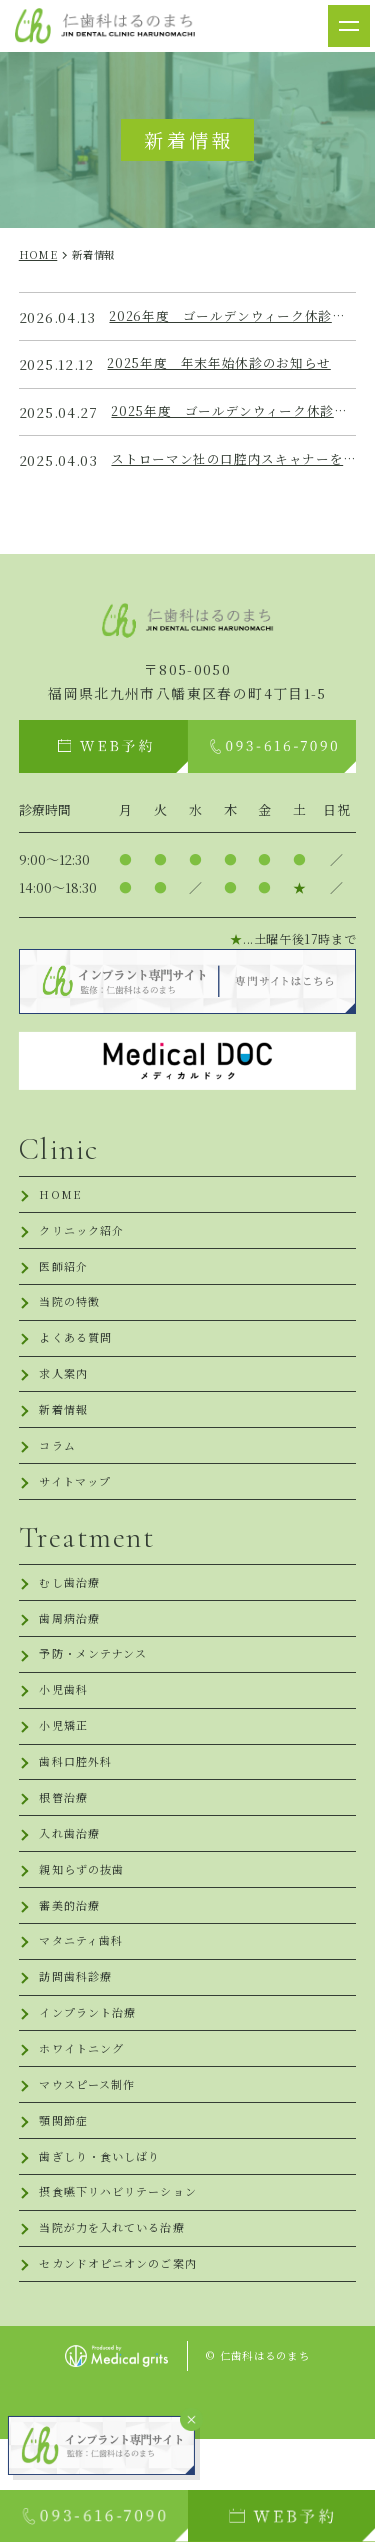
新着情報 (65, 1436)
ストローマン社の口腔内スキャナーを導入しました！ (233, 460)
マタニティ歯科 (84, 2011)
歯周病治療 (72, 1658)
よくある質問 (78, 1357)
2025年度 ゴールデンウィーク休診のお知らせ (233, 412)
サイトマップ (78, 1514)
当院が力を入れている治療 (118, 2325)
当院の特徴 (72, 1318)
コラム (59, 1475)
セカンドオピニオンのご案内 (125, 2364)
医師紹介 (65, 1279)
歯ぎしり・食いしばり (105, 2247)
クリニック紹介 (85, 1240)
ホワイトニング (85, 2129)
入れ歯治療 (72, 1894)
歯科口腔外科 (78, 1815)
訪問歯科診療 (78, 2050)
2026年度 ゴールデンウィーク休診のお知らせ (232, 317)
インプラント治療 (92, 2090)
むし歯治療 (72, 1619)
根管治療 (65, 1854)
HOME (61, 1201)
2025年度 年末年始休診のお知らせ (227, 364)
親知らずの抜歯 (85, 1933)
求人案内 (65, 1397)
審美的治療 (72, 1972)
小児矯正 (65, 1776)
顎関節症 (65, 2207)
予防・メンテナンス (98, 1697)
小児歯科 (65, 1737)
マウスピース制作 (91, 2168)
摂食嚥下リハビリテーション (125, 2286)
